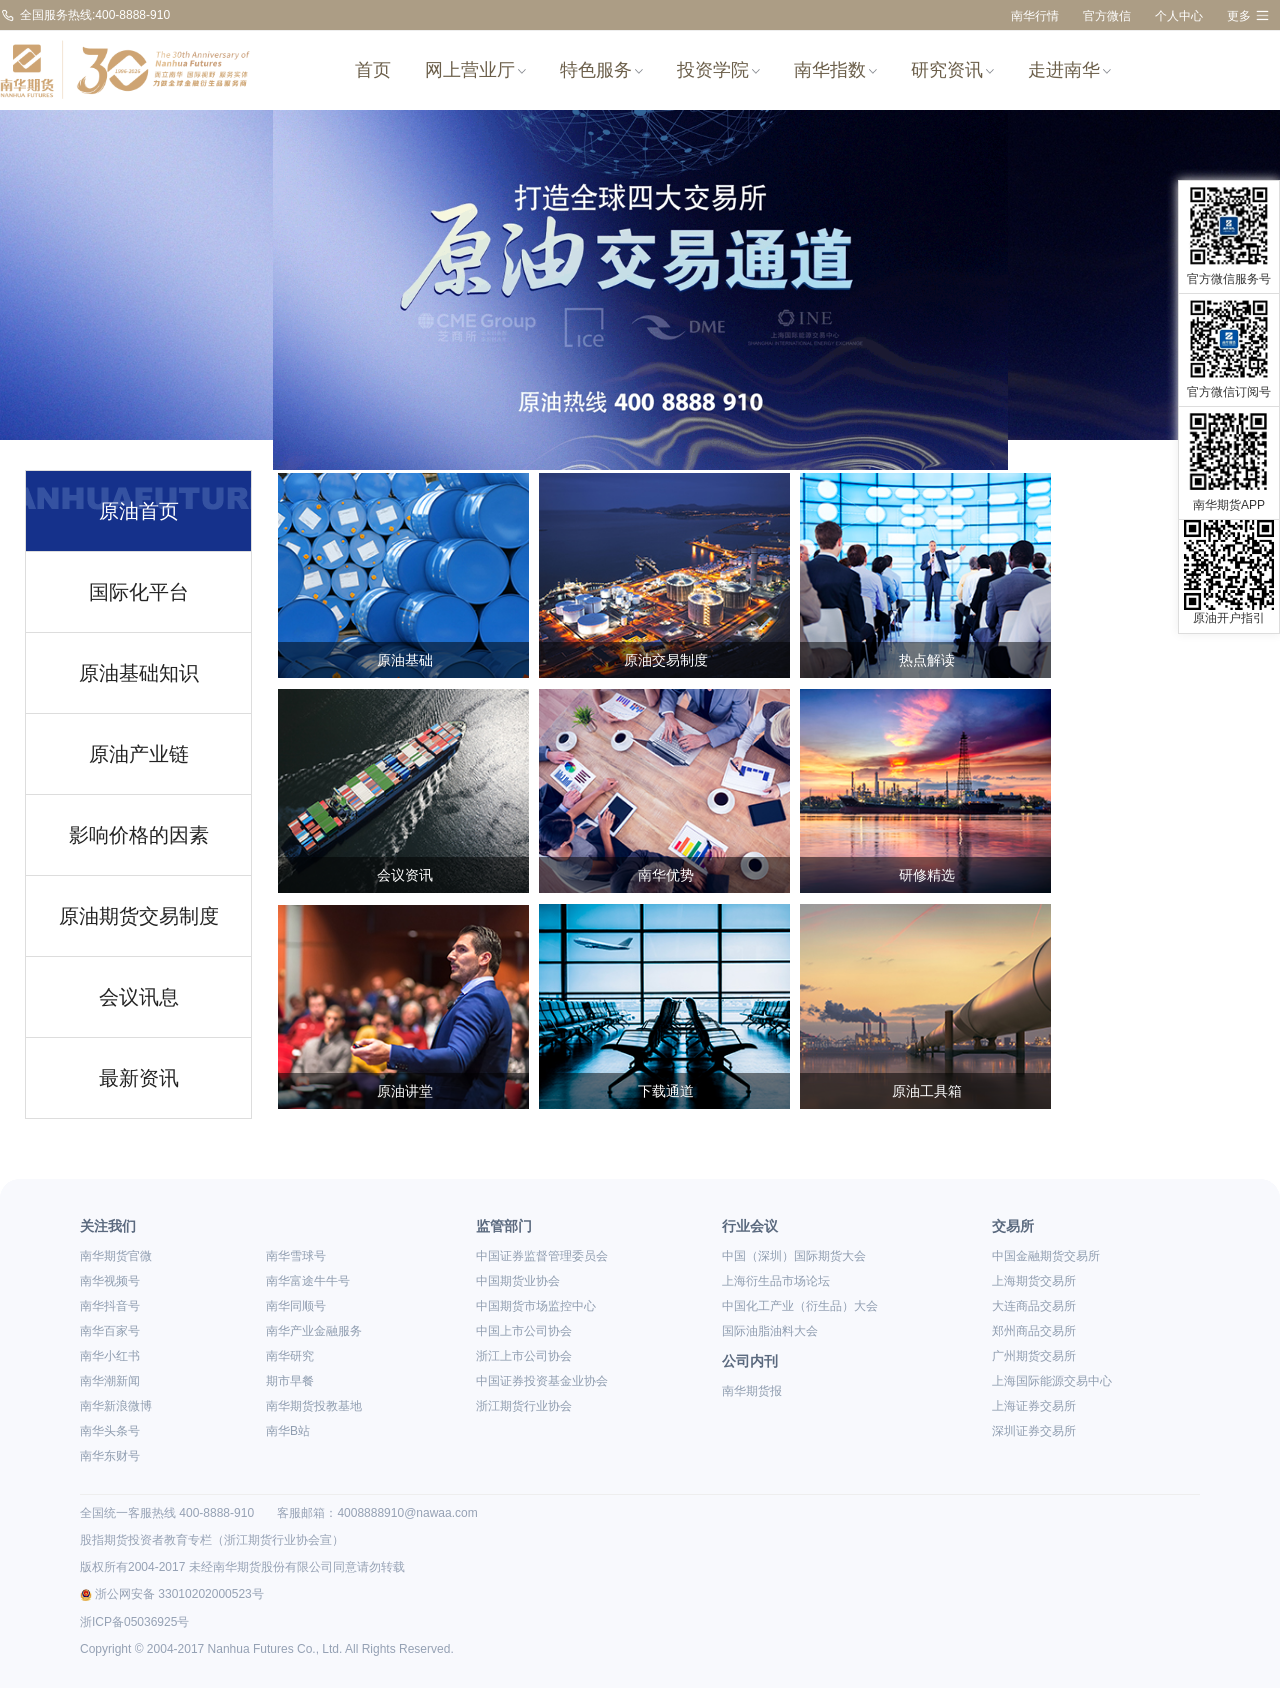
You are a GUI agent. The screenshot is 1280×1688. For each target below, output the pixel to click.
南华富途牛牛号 (308, 1281)
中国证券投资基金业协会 (542, 1381)
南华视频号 (110, 1281)
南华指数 (835, 70)
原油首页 (139, 511)
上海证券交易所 (1034, 1406)
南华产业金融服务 (314, 1331)
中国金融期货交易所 (1046, 1256)
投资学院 (718, 70)
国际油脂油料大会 (770, 1331)
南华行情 (1035, 16)
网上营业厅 (475, 70)
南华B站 (288, 1431)
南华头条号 (110, 1431)
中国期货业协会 (518, 1281)
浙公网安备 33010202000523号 (172, 1594)
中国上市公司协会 (524, 1331)
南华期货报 (752, 1391)
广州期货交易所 (1034, 1356)
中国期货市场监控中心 (536, 1306)
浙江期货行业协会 (524, 1406)
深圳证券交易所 (1034, 1431)
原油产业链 (139, 754)
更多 (1248, 15)
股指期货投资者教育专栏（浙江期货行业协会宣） (212, 1540)
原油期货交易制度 (139, 916)
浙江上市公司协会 (524, 1356)
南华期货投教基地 (314, 1406)
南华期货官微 (116, 1256)
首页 (373, 70)
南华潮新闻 (110, 1381)
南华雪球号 (296, 1256)
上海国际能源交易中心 (1052, 1381)
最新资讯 (139, 1078)
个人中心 (1179, 16)
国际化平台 (139, 592)
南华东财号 (110, 1456)
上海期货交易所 (1034, 1281)
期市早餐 (290, 1381)
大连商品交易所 (1034, 1306)
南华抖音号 (110, 1306)
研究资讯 (952, 70)
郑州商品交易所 (1034, 1331)
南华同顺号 (296, 1306)
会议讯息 (139, 997)
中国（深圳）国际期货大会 (794, 1256)
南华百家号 (110, 1331)
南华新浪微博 (116, 1406)
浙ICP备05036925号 (134, 1622)
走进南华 (1069, 70)
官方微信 (1107, 16)
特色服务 (601, 70)
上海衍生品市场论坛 (776, 1281)
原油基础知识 (139, 673)
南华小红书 (110, 1356)
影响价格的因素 (139, 835)
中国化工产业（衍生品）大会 (800, 1306)
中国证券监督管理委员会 (542, 1256)
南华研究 (290, 1356)
